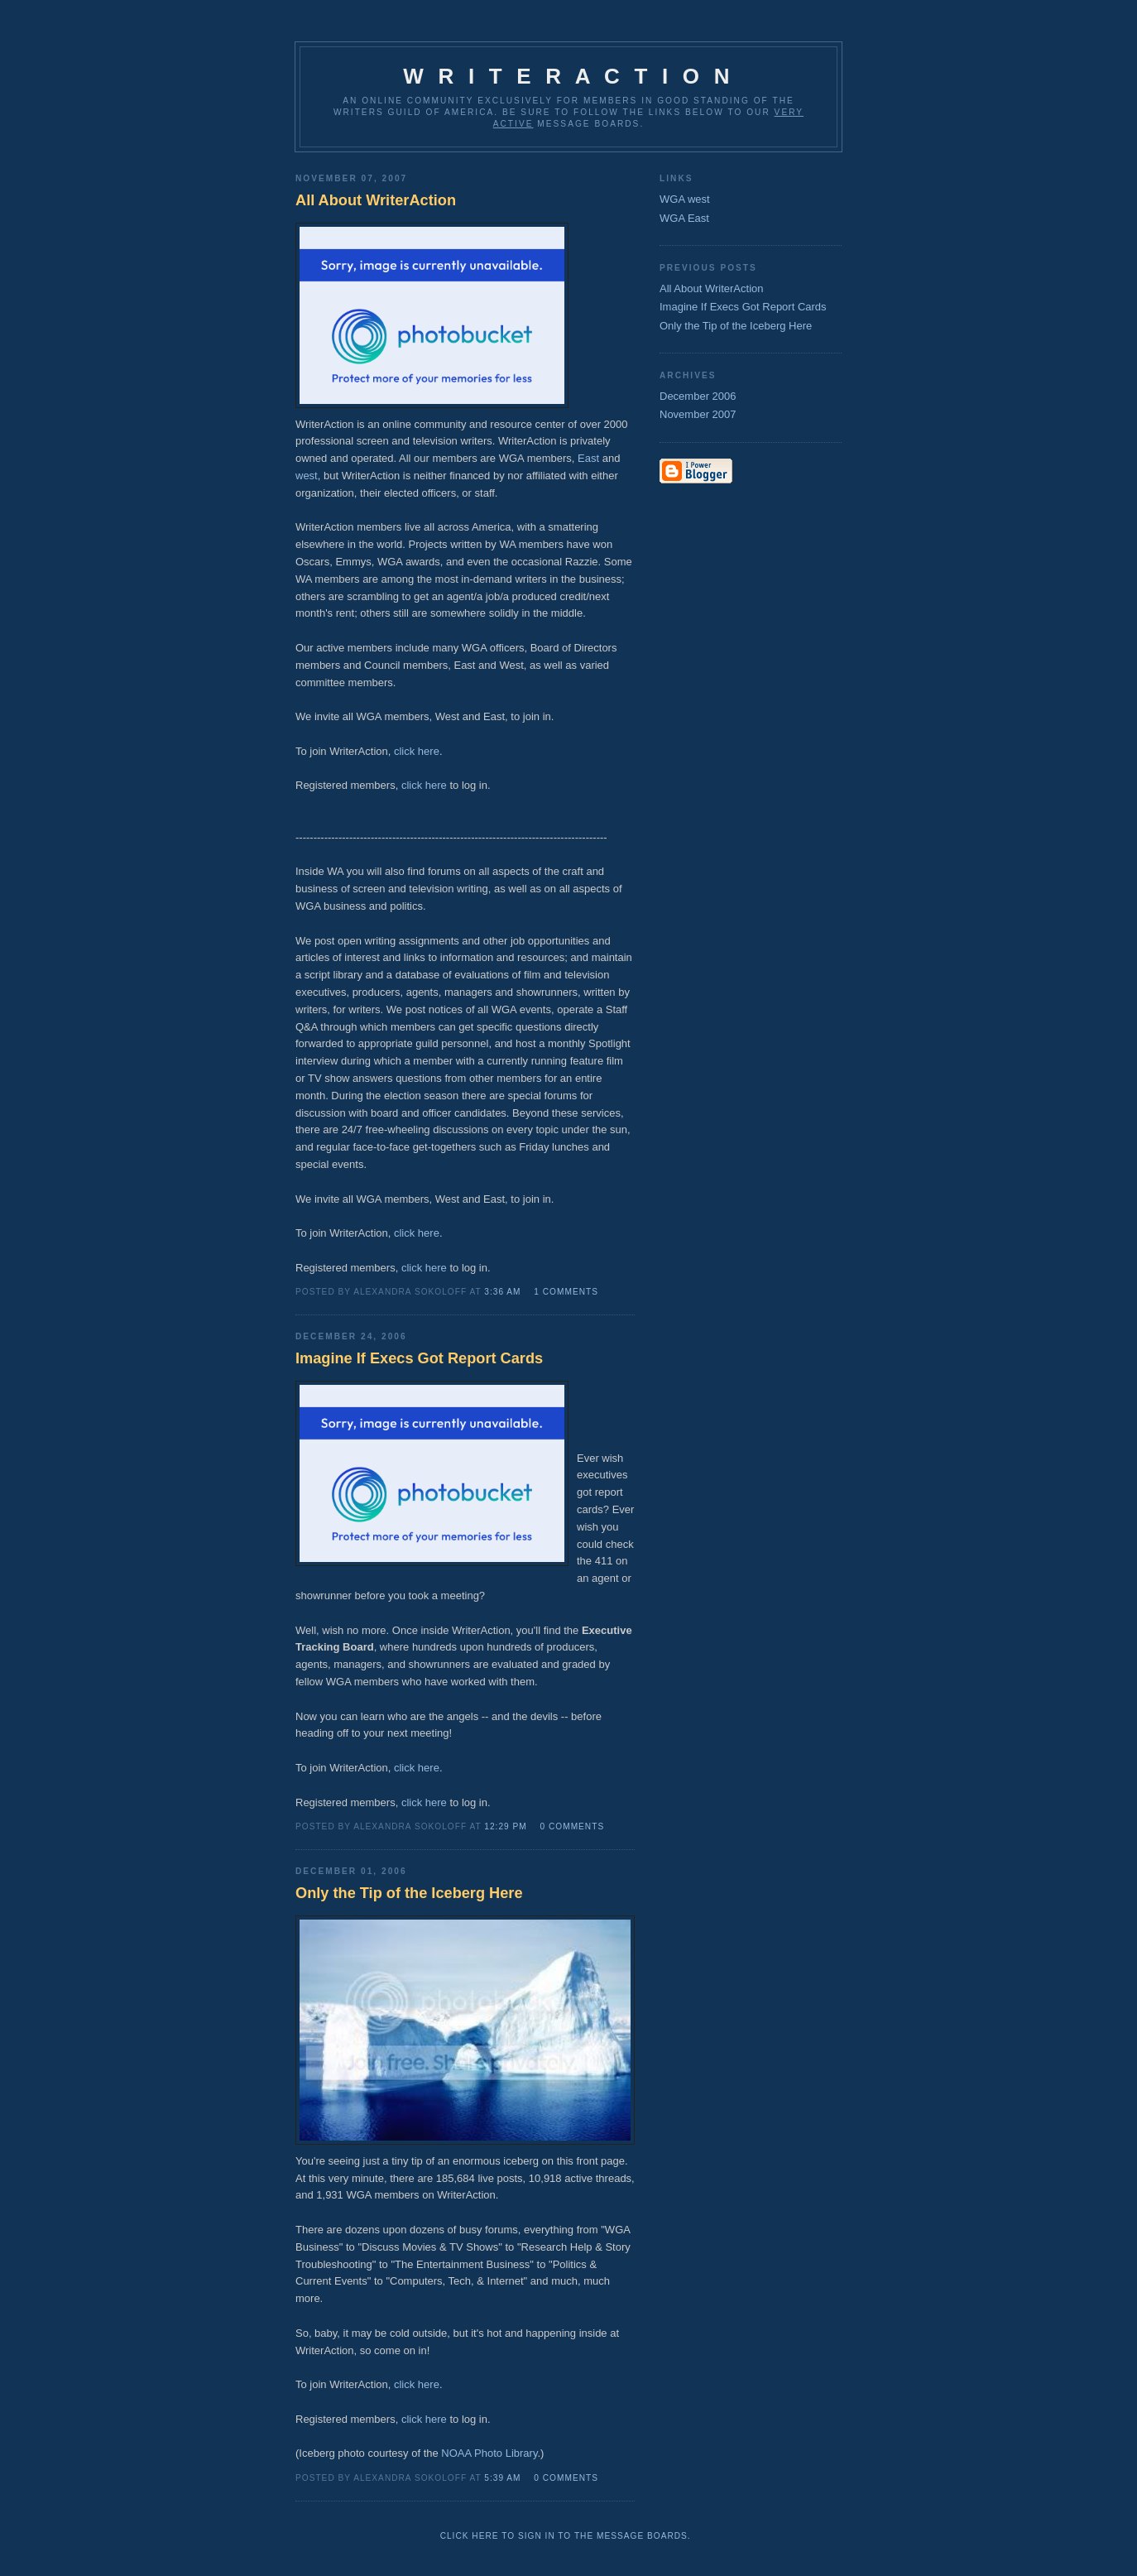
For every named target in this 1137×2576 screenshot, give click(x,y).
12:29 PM (505, 1826)
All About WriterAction (711, 288)
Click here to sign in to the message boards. (565, 2535)
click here (416, 751)
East (588, 458)
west (306, 475)
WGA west (685, 199)
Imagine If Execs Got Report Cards (743, 306)
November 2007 (698, 414)
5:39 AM (502, 2477)
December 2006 (698, 396)
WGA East (684, 218)
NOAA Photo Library (489, 2453)
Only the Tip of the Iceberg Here (736, 326)
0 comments (572, 1826)
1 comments (566, 1291)
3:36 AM (502, 1291)
